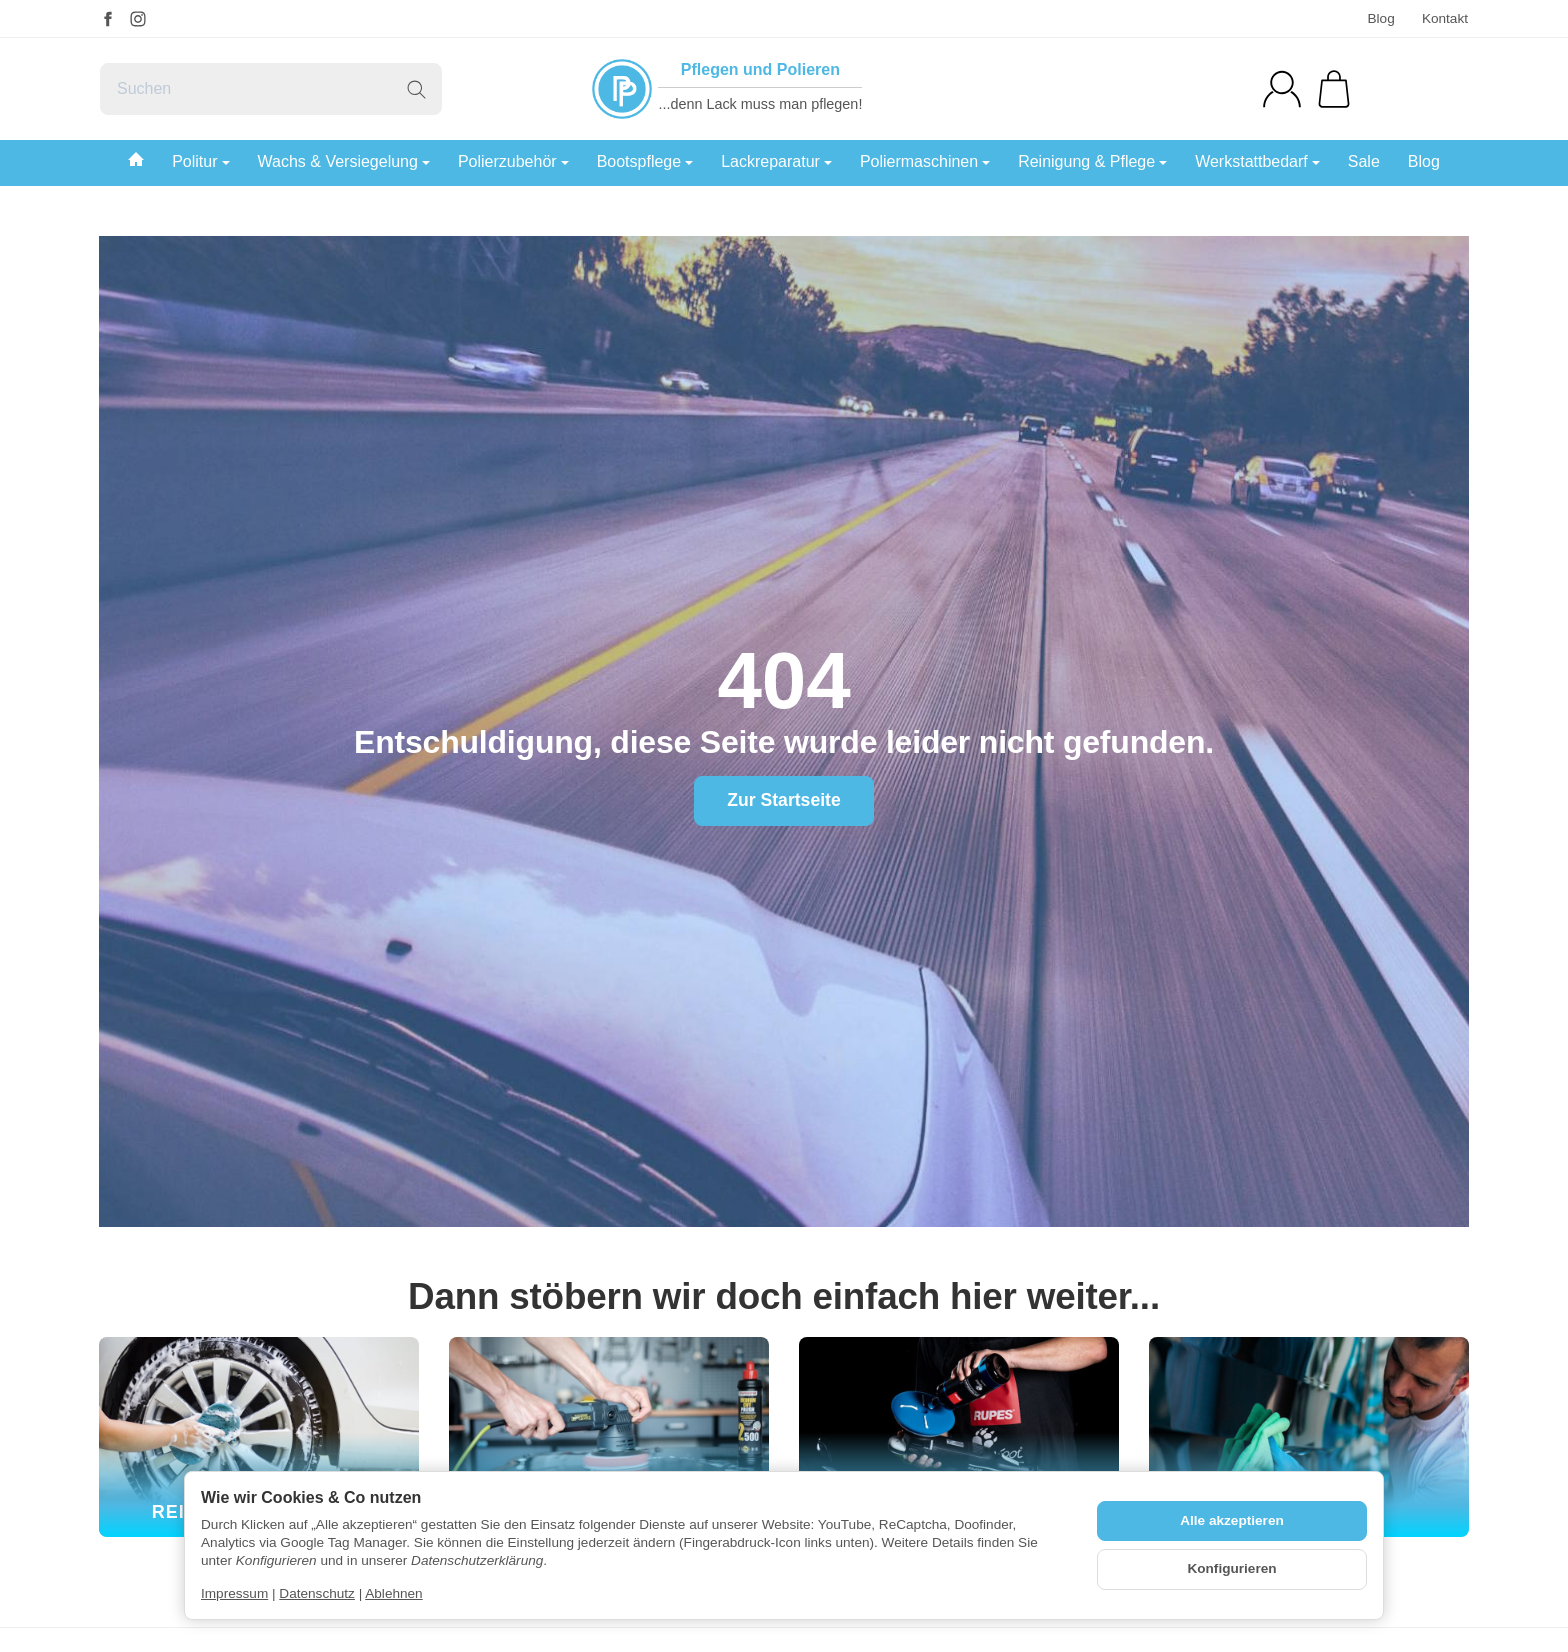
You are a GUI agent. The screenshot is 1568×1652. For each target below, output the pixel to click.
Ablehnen (393, 1593)
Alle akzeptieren (1232, 1520)
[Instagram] (138, 19)
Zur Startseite (783, 800)
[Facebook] (108, 19)
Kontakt (1445, 18)
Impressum (234, 1593)
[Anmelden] (1282, 89)
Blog (1380, 18)
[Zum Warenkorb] (1334, 89)
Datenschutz (317, 1593)
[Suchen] (271, 89)
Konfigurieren (1231, 1568)
